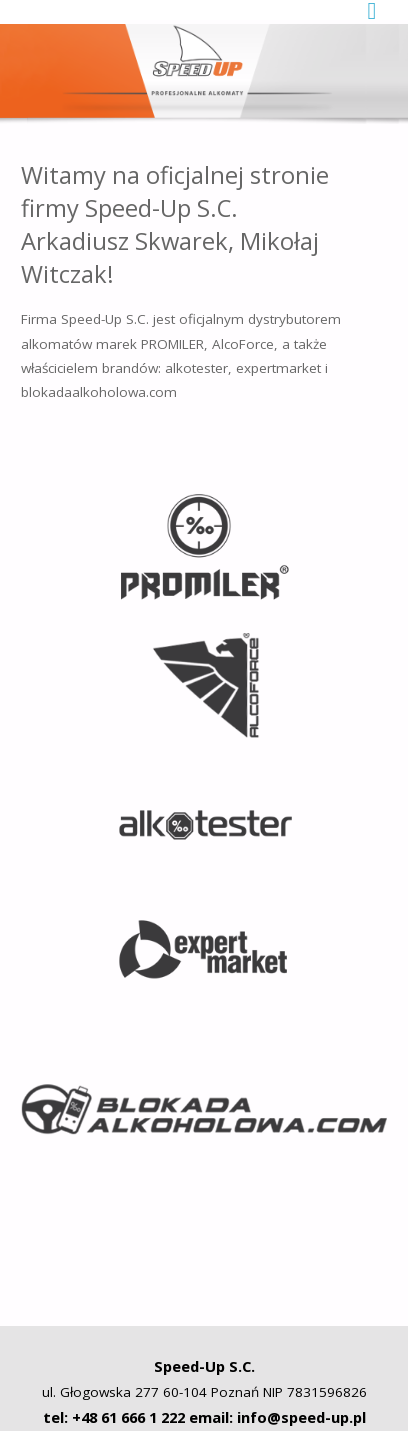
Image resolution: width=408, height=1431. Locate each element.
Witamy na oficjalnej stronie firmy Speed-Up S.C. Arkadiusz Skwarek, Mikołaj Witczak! (175, 225)
